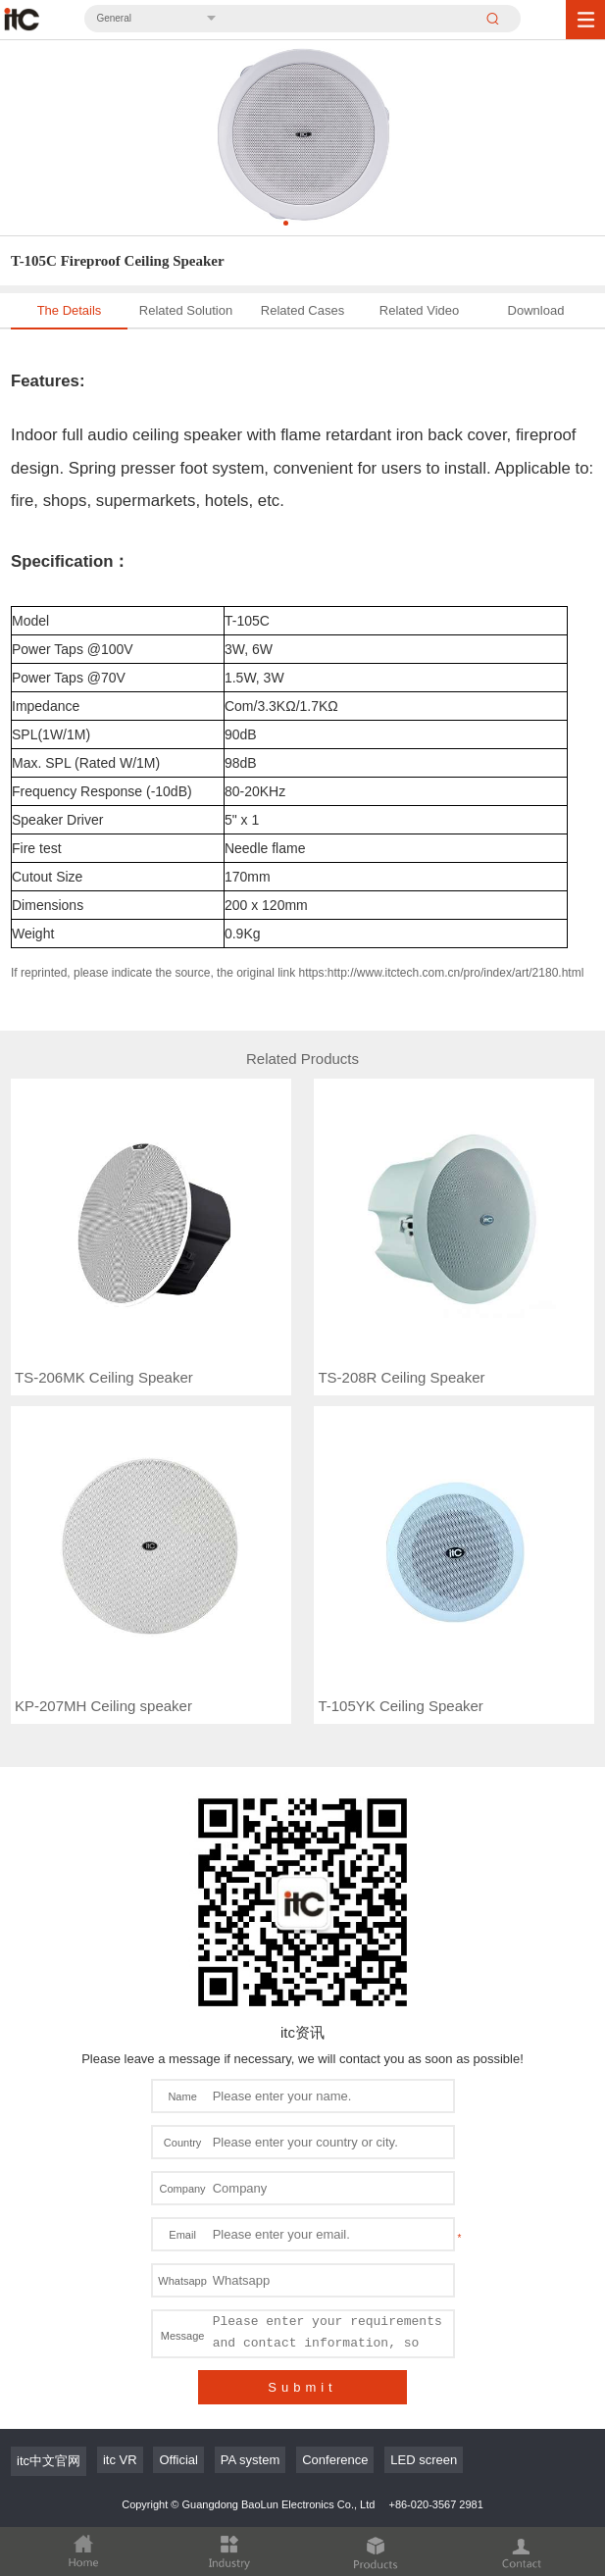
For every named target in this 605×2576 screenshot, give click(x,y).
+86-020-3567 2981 (435, 2355)
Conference (335, 2310)
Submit (302, 2238)
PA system (250, 2310)
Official (178, 2310)
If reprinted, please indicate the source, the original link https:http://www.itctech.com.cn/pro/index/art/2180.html (297, 973)
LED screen (423, 2310)
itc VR (120, 2310)
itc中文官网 (48, 2311)
